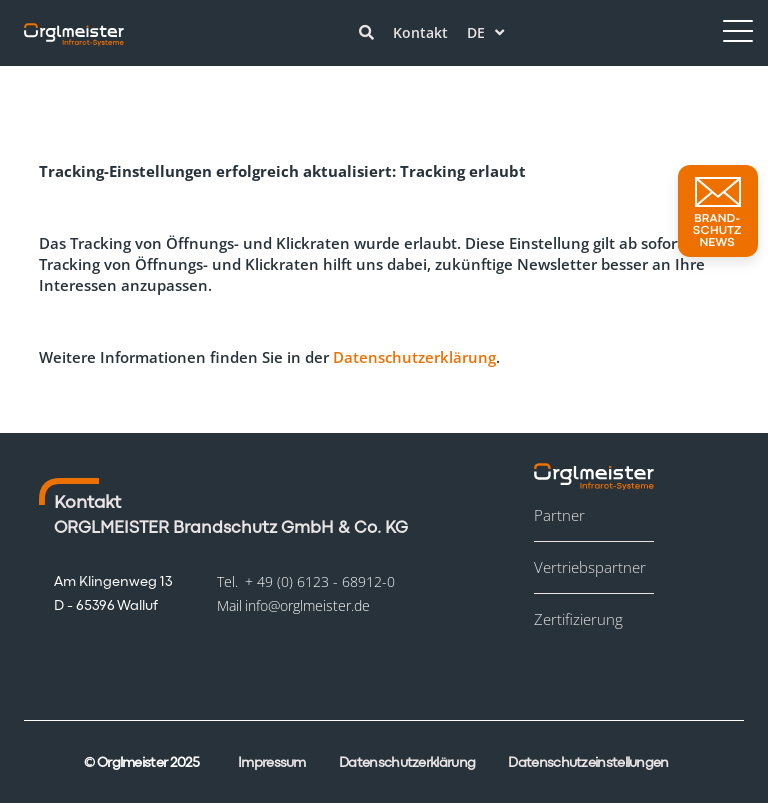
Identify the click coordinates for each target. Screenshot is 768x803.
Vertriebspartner (590, 567)
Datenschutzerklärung (414, 357)
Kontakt (420, 32)
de (485, 32)
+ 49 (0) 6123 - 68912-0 (320, 581)
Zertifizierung (578, 619)
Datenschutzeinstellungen (588, 763)
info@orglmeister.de (307, 605)
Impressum (272, 763)
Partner (559, 515)
